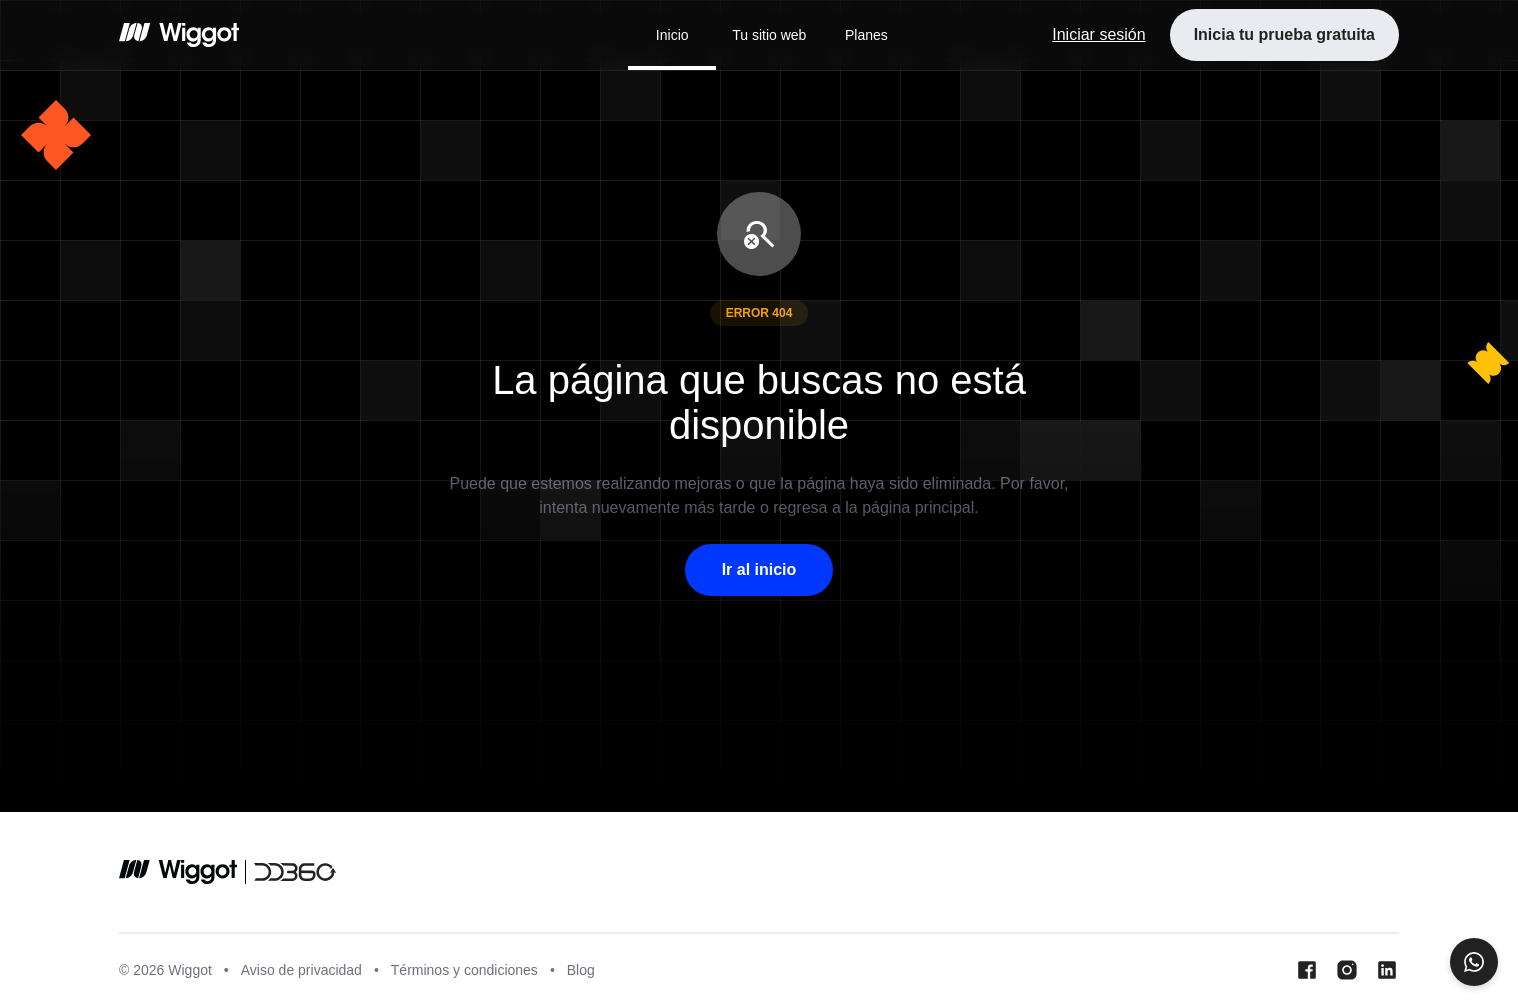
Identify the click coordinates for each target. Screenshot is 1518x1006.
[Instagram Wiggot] (1347, 970)
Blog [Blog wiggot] (581, 970)
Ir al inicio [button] (759, 569)
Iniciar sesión (1098, 34)
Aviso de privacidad (301, 970)
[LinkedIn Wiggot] (1387, 970)
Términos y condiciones (464, 970)
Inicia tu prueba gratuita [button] (1284, 34)
